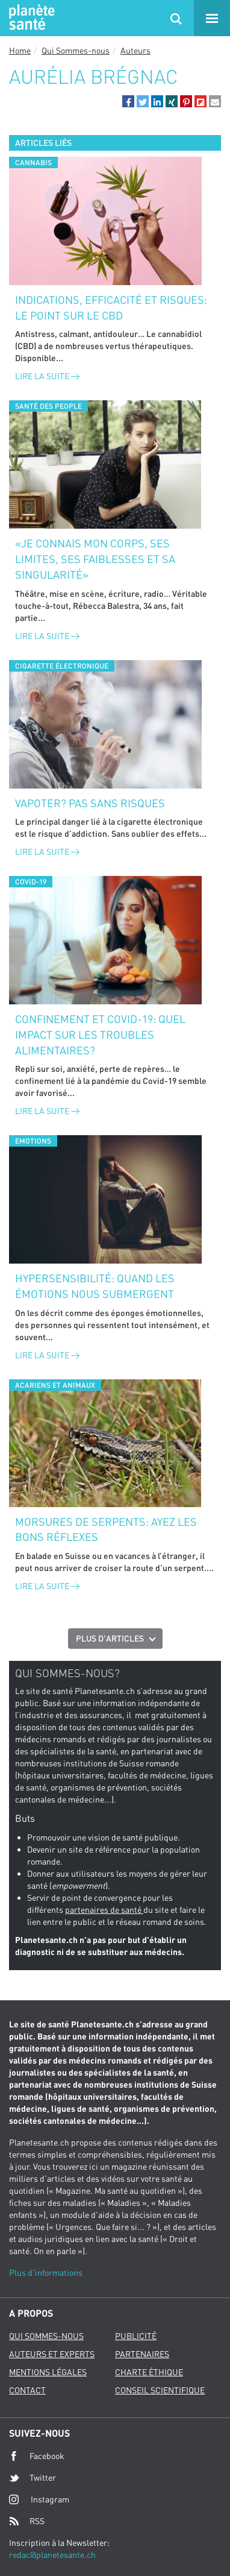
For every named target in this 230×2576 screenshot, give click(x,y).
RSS (27, 2521)
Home (20, 50)
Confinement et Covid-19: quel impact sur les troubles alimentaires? (100, 1034)
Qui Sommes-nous (76, 50)
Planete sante (30, 18)
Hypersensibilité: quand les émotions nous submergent (95, 1285)
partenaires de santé (104, 1909)
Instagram (39, 2499)
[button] (128, 101)
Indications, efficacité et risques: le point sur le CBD (111, 307)
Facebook (36, 2456)
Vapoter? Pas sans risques (90, 803)
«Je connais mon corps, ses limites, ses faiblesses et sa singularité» (95, 559)
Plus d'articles (110, 1638)
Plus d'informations (45, 2272)
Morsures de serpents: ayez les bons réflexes (106, 1529)
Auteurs (135, 50)
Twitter (32, 2478)
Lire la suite (47, 376)
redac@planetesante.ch (52, 2554)
